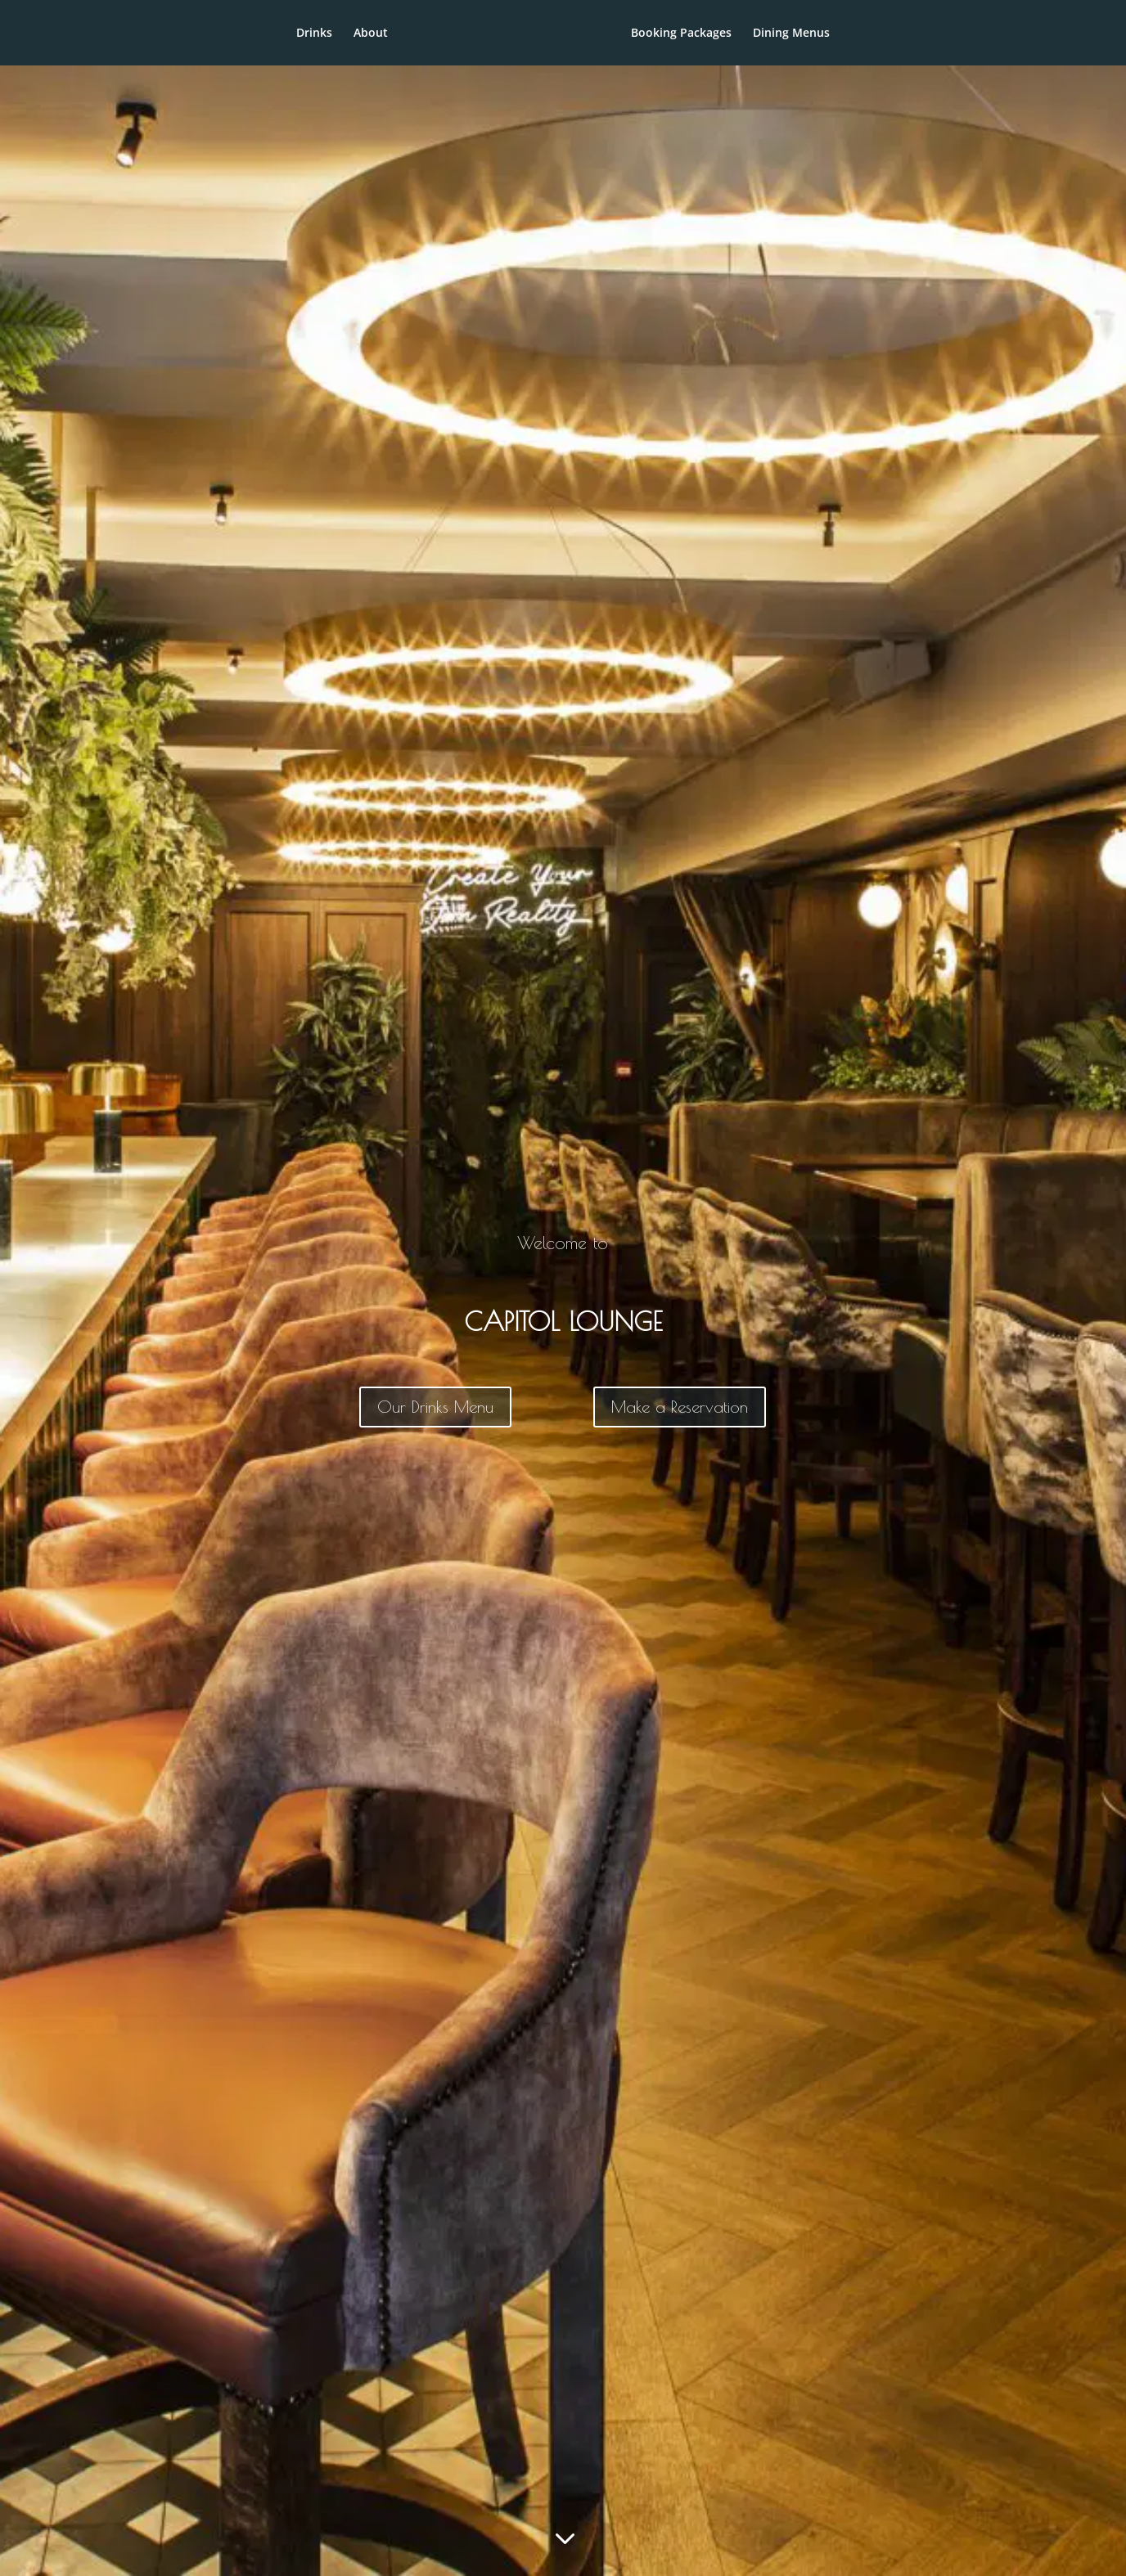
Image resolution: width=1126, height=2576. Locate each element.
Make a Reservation (679, 1406)
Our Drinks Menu (435, 1406)
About (317, 33)
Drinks (260, 33)
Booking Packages (735, 33)
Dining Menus (845, 33)
